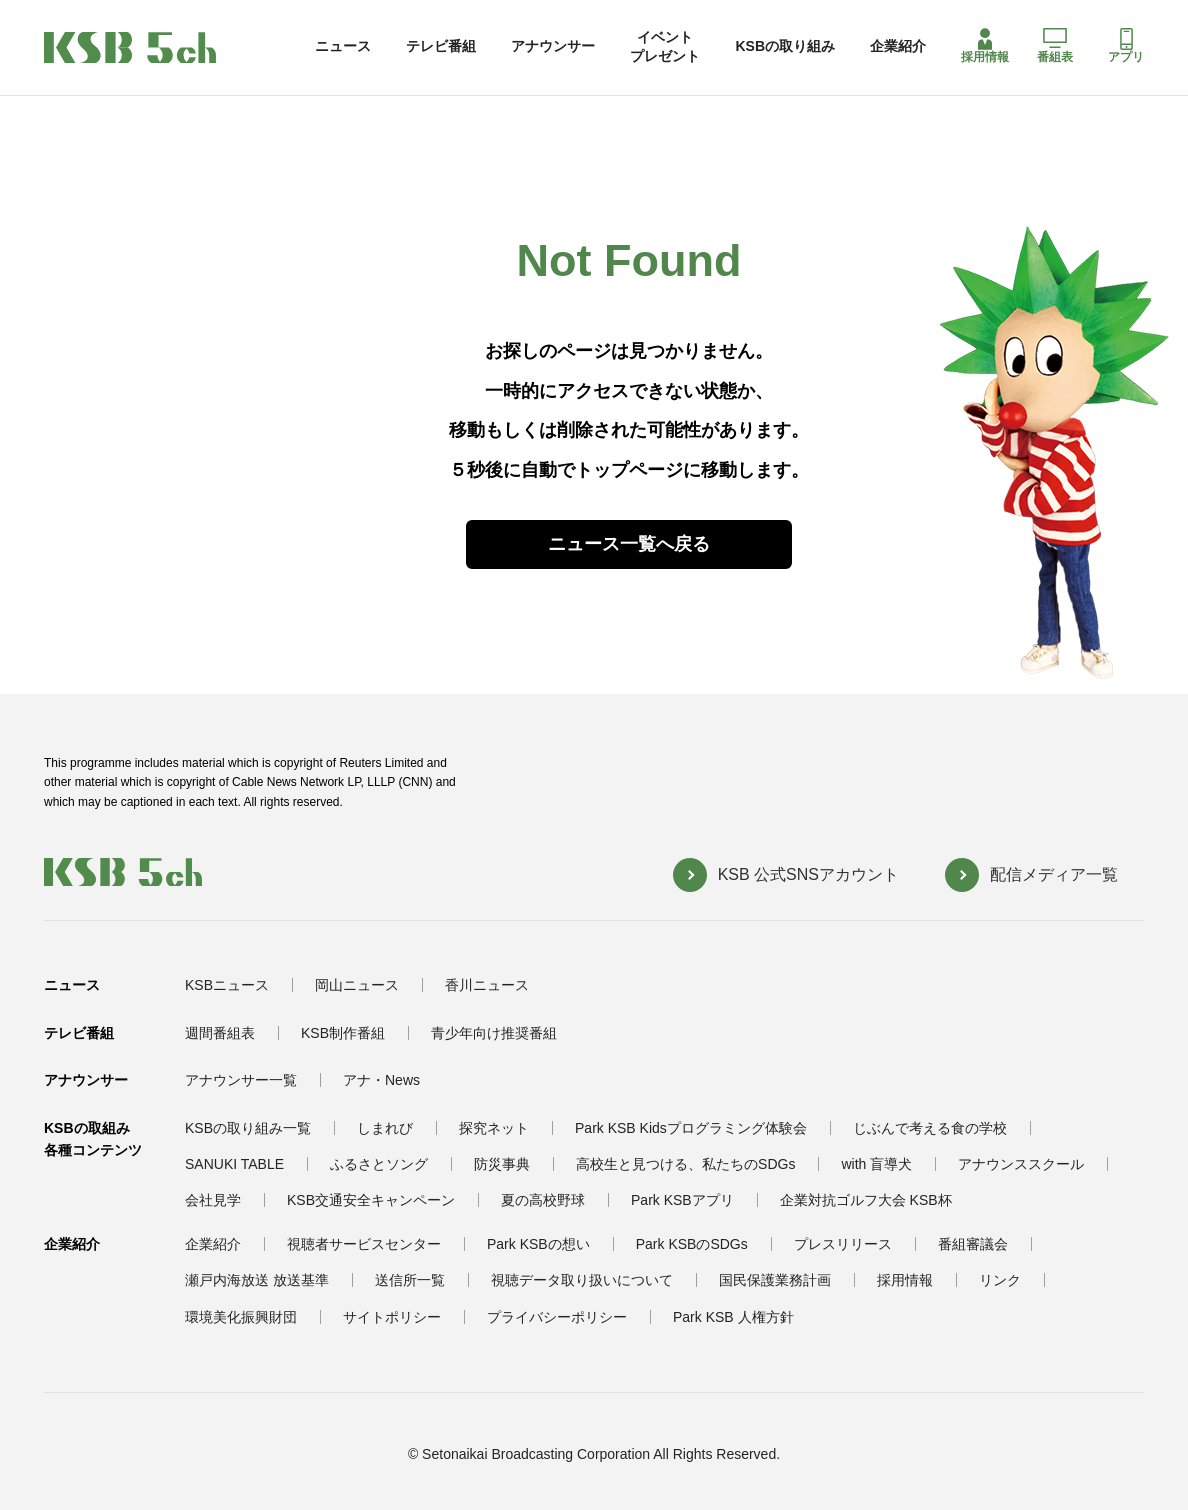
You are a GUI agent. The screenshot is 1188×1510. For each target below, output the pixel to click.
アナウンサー (553, 46)
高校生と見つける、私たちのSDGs (685, 1164)
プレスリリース (843, 1244)
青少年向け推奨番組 (494, 1033)
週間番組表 (220, 1033)
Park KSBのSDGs (692, 1244)
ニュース (343, 46)
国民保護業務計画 (775, 1280)
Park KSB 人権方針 (733, 1317)
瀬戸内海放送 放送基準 (257, 1280)
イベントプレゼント (665, 46)
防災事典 (502, 1164)
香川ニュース (487, 985)
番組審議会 (973, 1244)
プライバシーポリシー (557, 1317)
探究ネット (494, 1128)
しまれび (385, 1128)
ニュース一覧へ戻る (629, 544)
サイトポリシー (392, 1317)
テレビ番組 (441, 46)
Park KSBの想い (538, 1244)
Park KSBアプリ (682, 1200)
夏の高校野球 (543, 1200)
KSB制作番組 (343, 1033)
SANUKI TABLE (234, 1164)
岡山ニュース (357, 985)
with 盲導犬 (876, 1164)
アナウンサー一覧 (241, 1080)
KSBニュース (227, 985)
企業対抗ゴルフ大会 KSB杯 (866, 1200)
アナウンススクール (1021, 1164)
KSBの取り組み (785, 46)
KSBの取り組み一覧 (248, 1128)
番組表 (1055, 46)
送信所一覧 (410, 1280)
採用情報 (985, 46)
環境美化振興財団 (241, 1317)
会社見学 (213, 1200)
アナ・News (381, 1080)
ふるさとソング (379, 1164)
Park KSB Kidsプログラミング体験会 (691, 1128)
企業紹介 (898, 46)
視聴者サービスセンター (364, 1244)
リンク (1000, 1280)
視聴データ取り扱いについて (582, 1280)
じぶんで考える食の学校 (930, 1128)
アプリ (1126, 46)
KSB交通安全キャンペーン (371, 1200)
